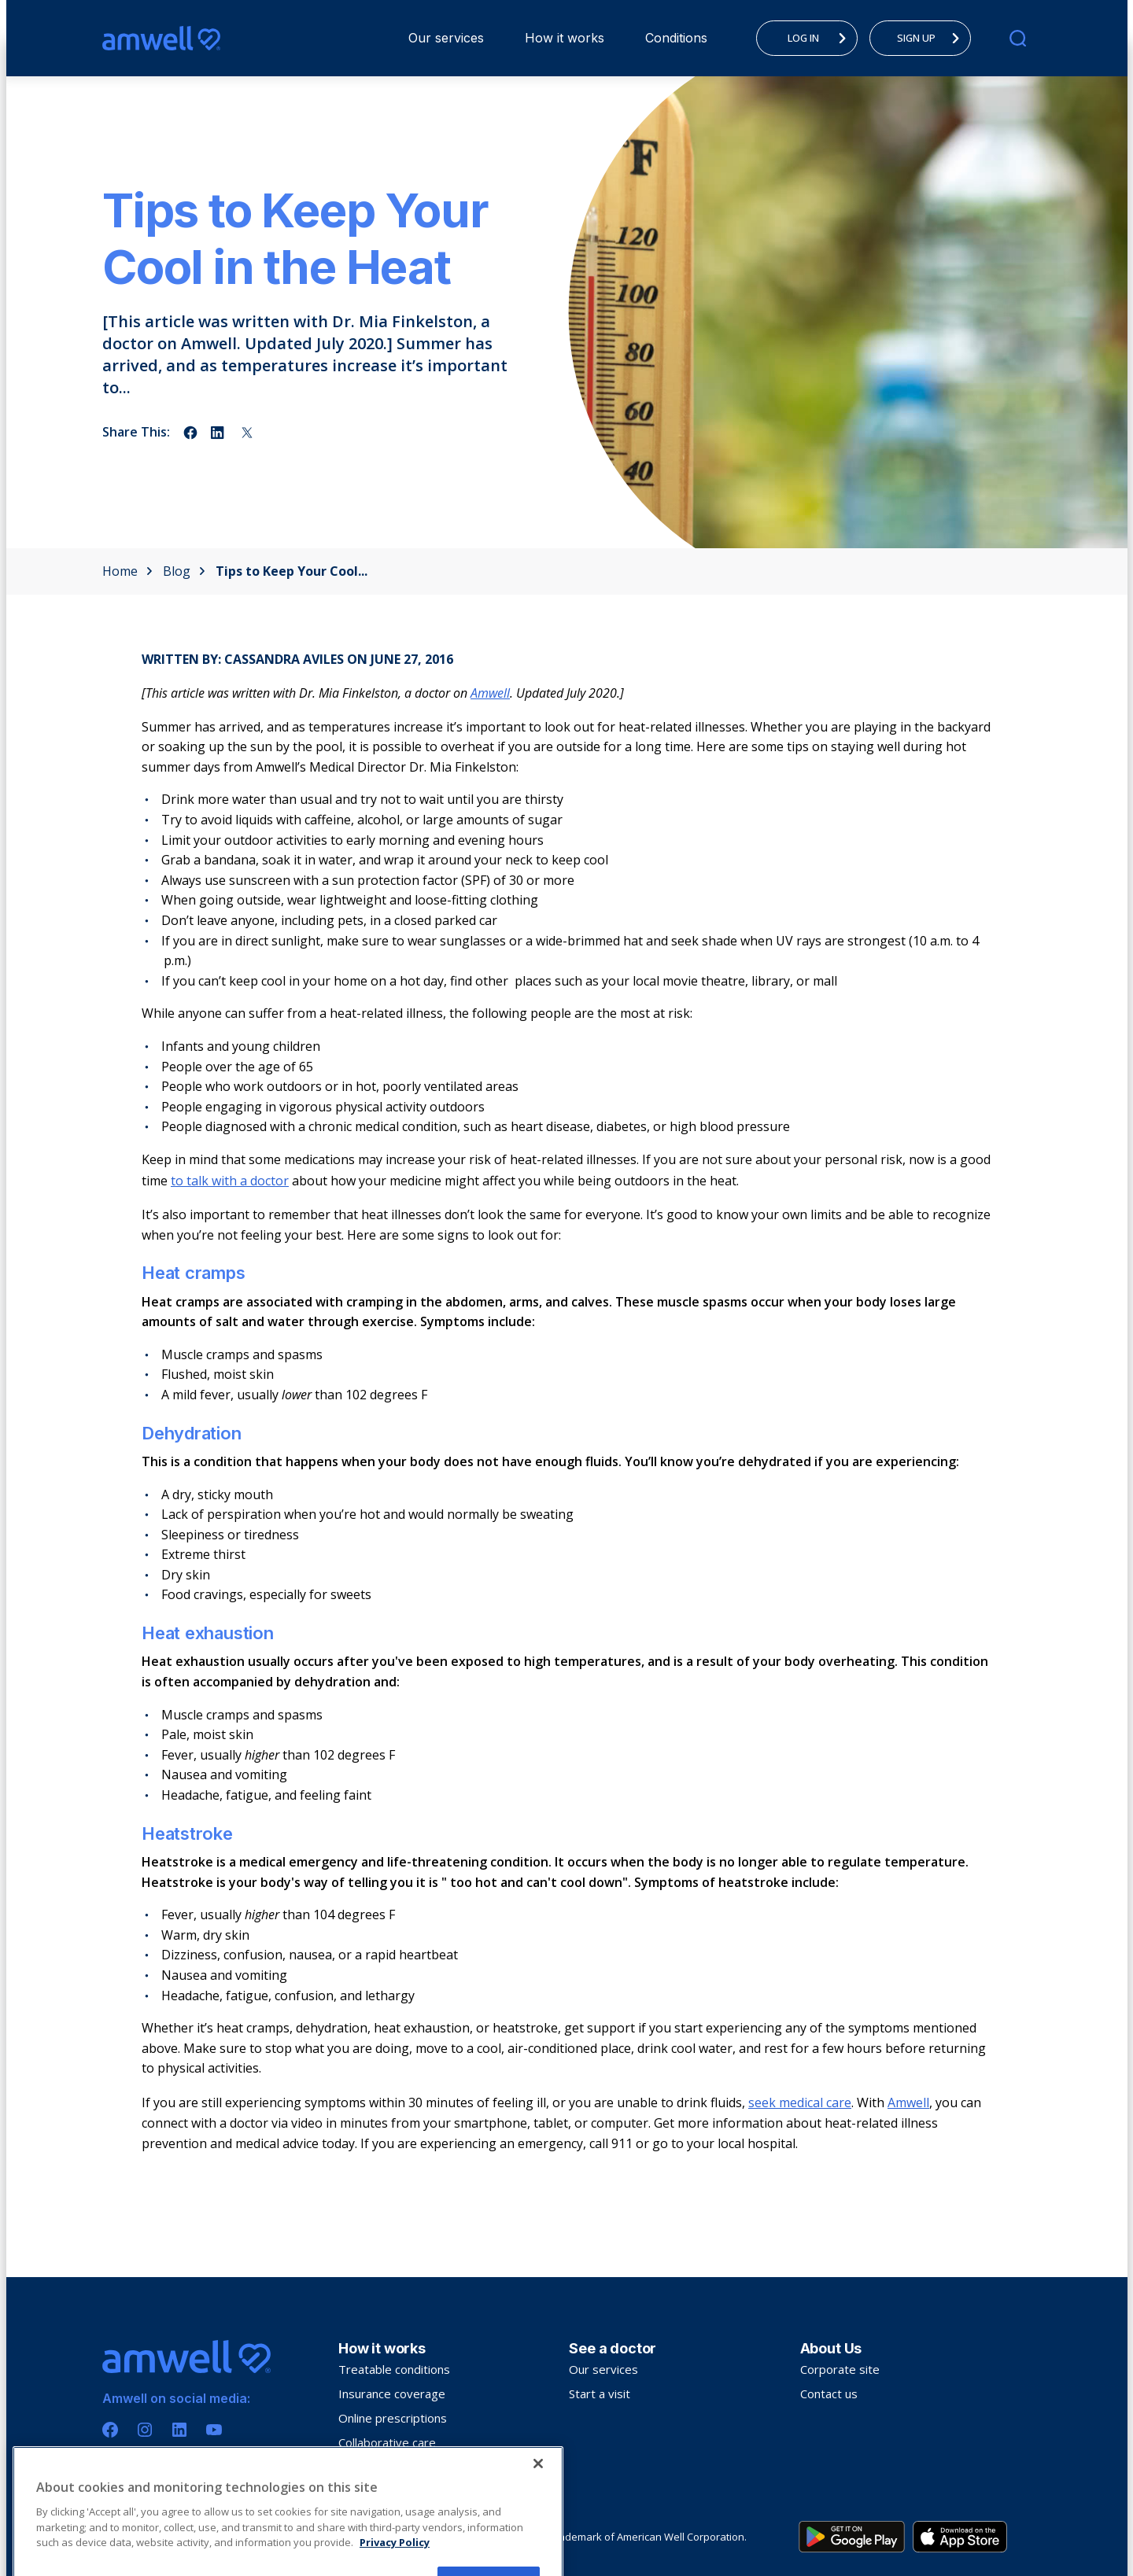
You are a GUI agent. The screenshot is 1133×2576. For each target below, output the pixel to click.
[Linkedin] (179, 2429)
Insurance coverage (391, 2393)
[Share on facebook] (190, 432)
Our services (446, 38)
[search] (1018, 38)
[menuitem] (446, 38)
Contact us (829, 2393)
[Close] (538, 2532)
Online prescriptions (392, 2418)
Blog (184, 571)
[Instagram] (144, 2429)
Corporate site (840, 2369)
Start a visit (599, 2393)
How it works (564, 38)
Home (127, 571)
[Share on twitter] (247, 432)
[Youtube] (214, 2429)
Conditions (676, 38)
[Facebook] (110, 2429)
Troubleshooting (383, 2467)
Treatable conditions (394, 2369)
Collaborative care (387, 2442)
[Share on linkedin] (219, 432)
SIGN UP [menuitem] (932, 38)
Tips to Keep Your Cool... (291, 571)
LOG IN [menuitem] (821, 38)
